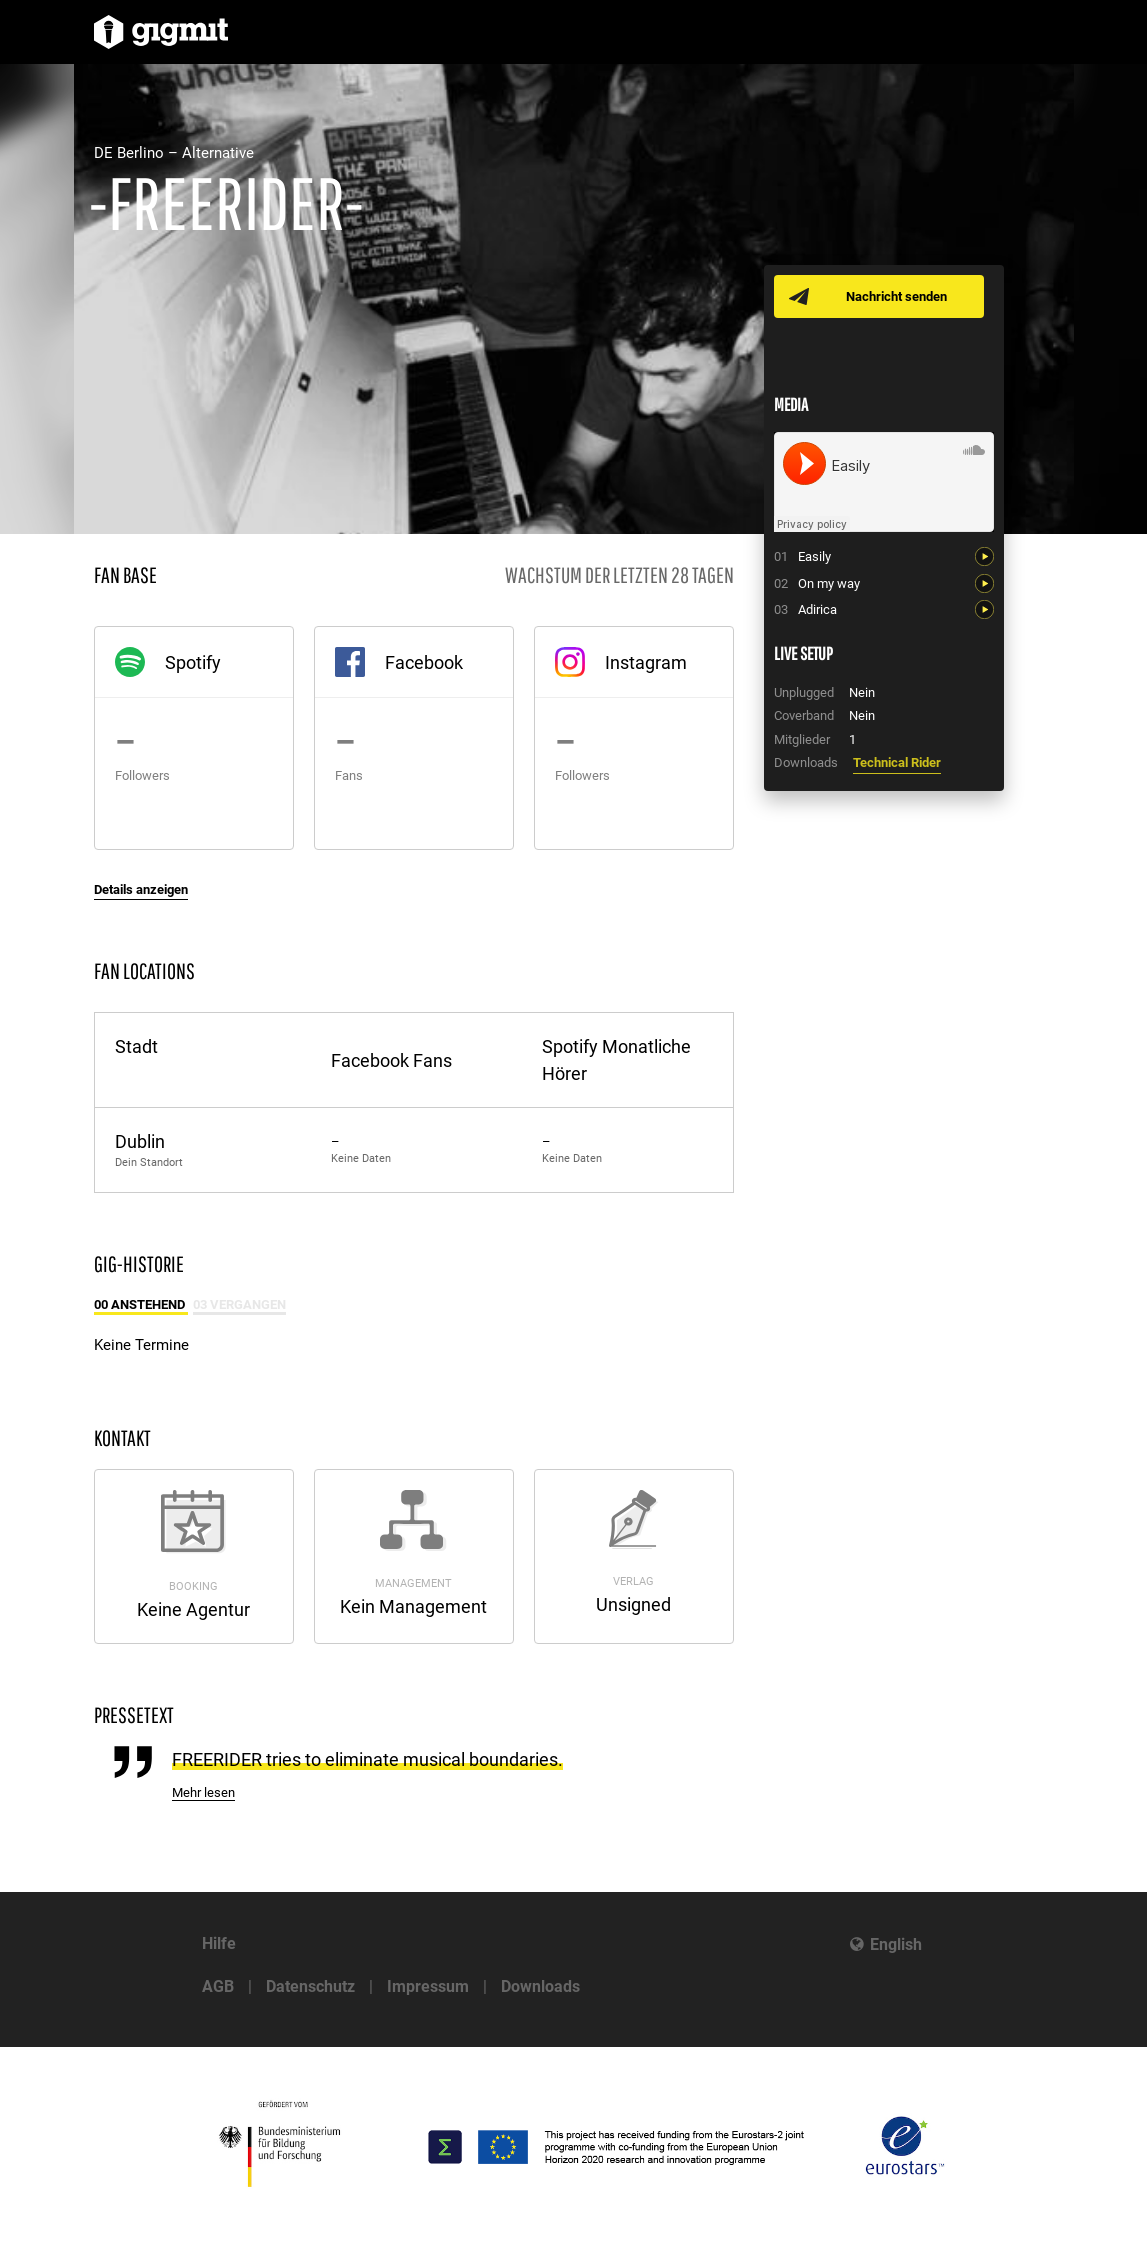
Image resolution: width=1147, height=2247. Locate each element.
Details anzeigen (141, 889)
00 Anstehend (141, 1304)
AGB (218, 1986)
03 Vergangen (239, 1304)
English (896, 1944)
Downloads (540, 1986)
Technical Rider (897, 762)
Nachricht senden (896, 296)
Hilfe (219, 1943)
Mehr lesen (203, 1792)
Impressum (428, 1986)
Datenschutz (310, 1986)
